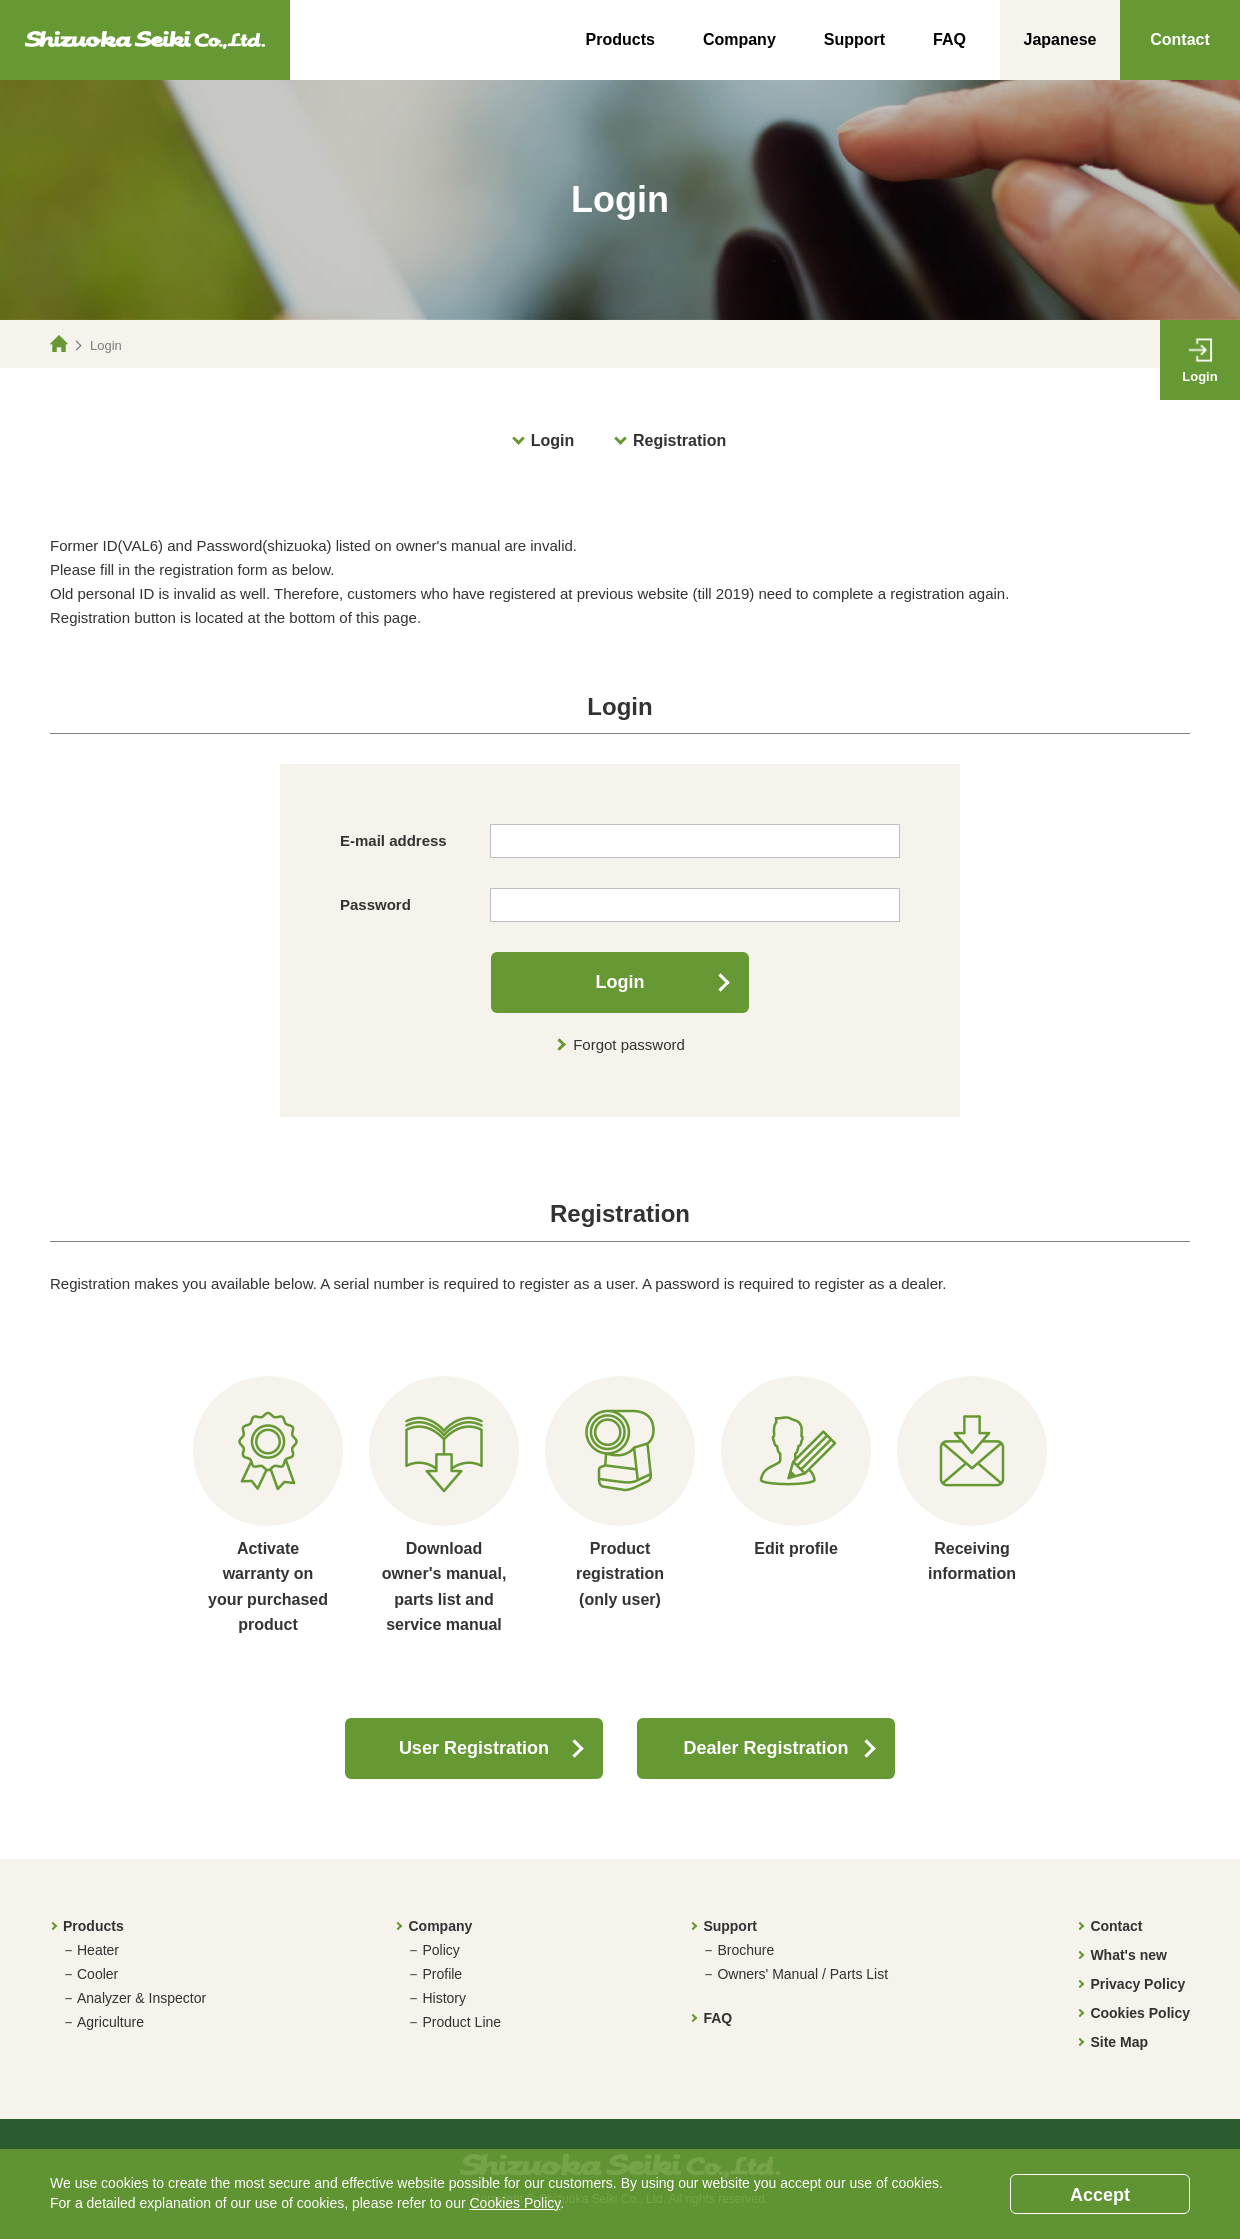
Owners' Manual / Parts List (802, 1974)
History (444, 1998)
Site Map (1119, 2042)
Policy (440, 1950)
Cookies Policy (1140, 2013)
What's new (1128, 1955)
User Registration (474, 1748)
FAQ (949, 39)
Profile (442, 1974)
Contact (1180, 39)
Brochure (745, 1950)
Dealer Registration (766, 1748)
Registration (679, 440)
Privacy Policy (1137, 1984)
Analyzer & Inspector (141, 1998)
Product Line (461, 2022)
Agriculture (110, 2022)
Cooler (97, 1974)
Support (854, 39)
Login (553, 440)
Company (739, 39)
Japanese (1060, 39)
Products (620, 39)
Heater (98, 1950)
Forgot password (629, 1044)
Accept (1100, 2195)
